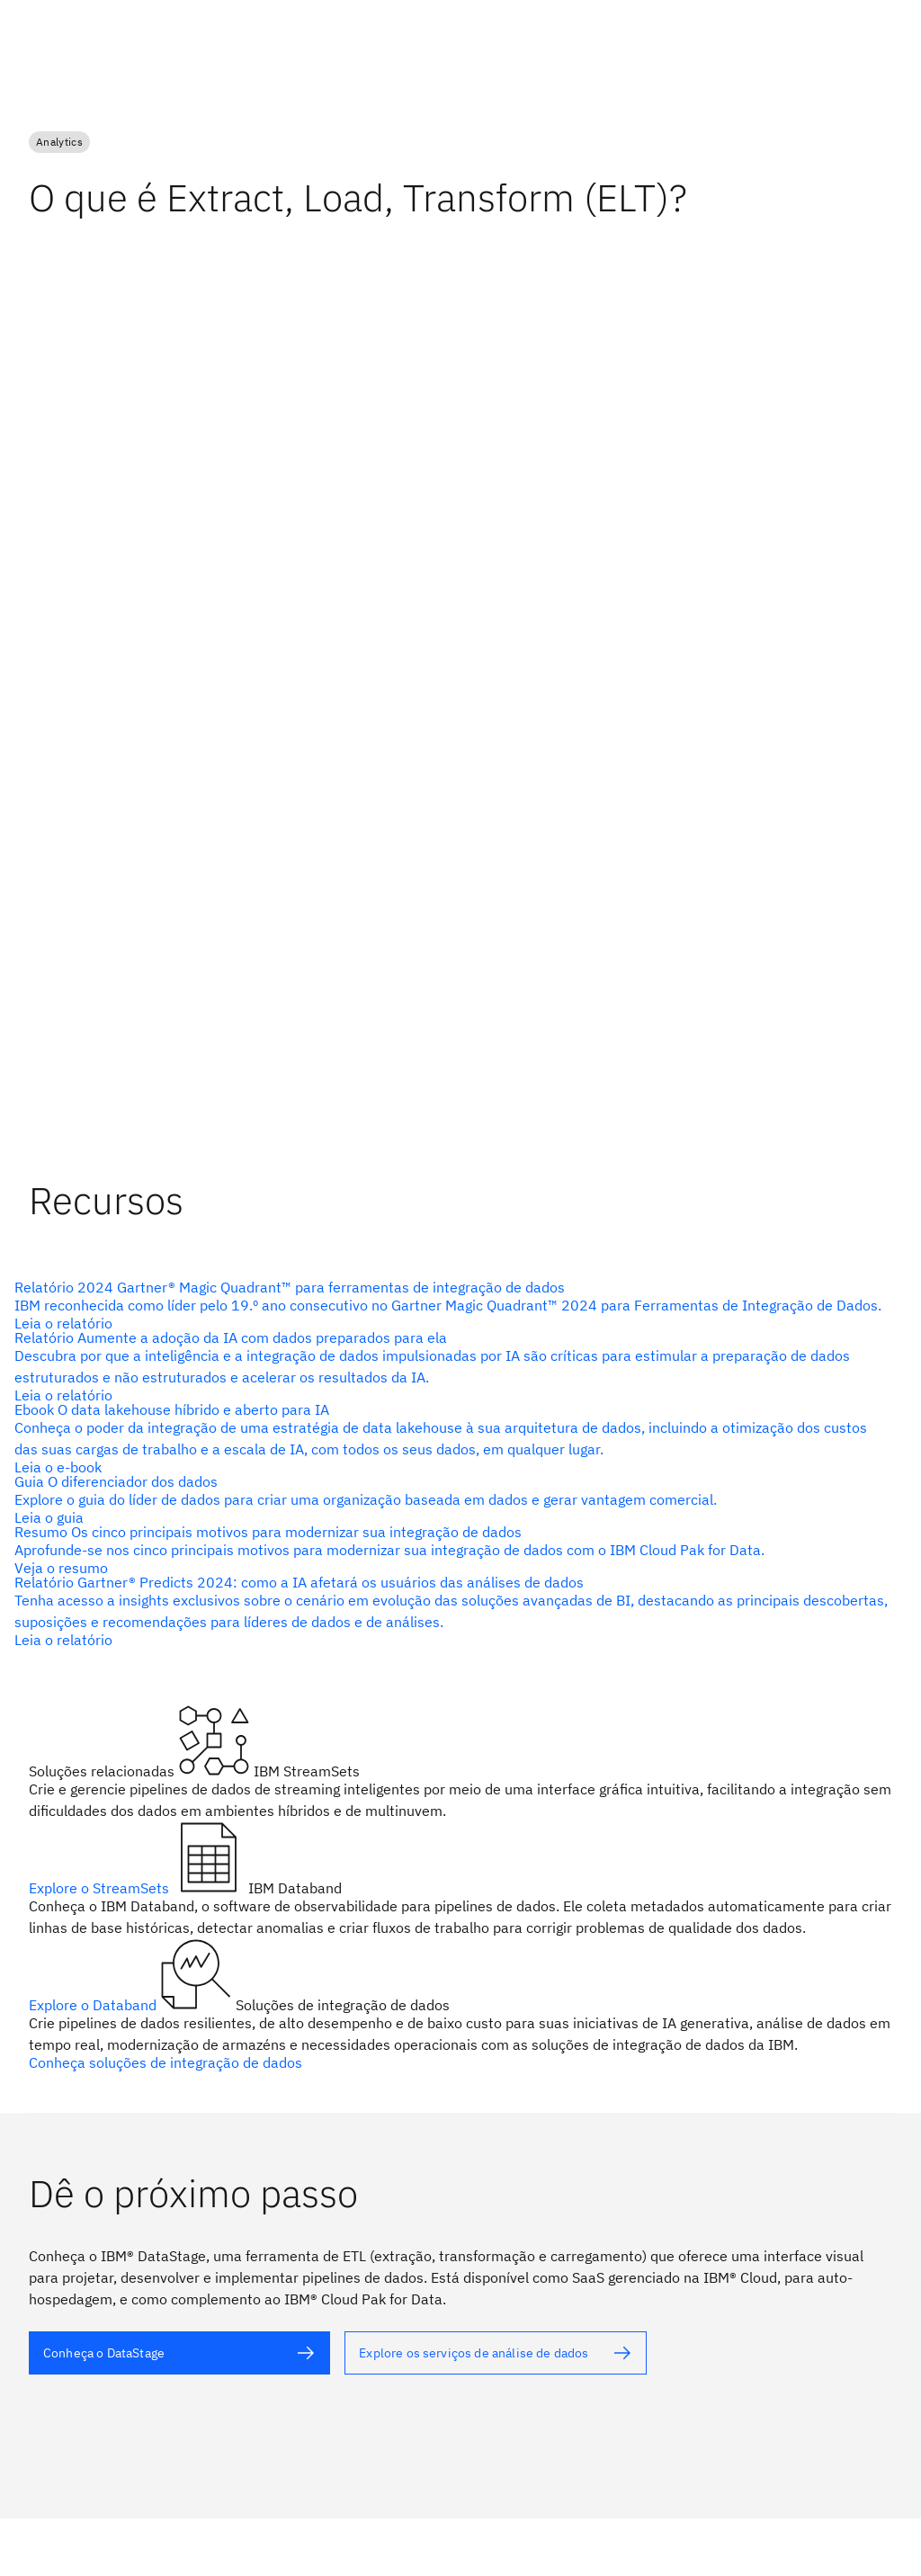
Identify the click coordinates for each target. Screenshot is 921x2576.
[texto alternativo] (453, 1305)
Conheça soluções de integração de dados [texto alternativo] (165, 2062)
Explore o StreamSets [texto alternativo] (101, 1888)
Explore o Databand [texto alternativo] (94, 2005)
